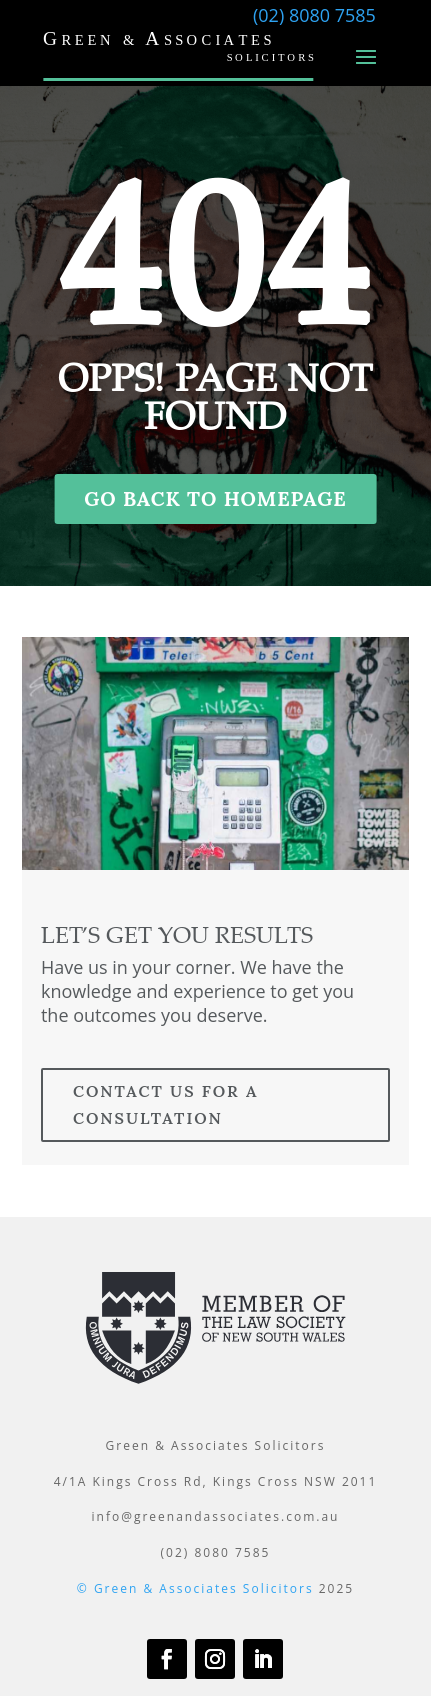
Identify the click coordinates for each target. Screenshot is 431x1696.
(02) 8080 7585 (314, 15)
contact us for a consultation (165, 1104)
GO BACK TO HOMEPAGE (215, 498)
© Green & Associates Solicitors (195, 1588)
